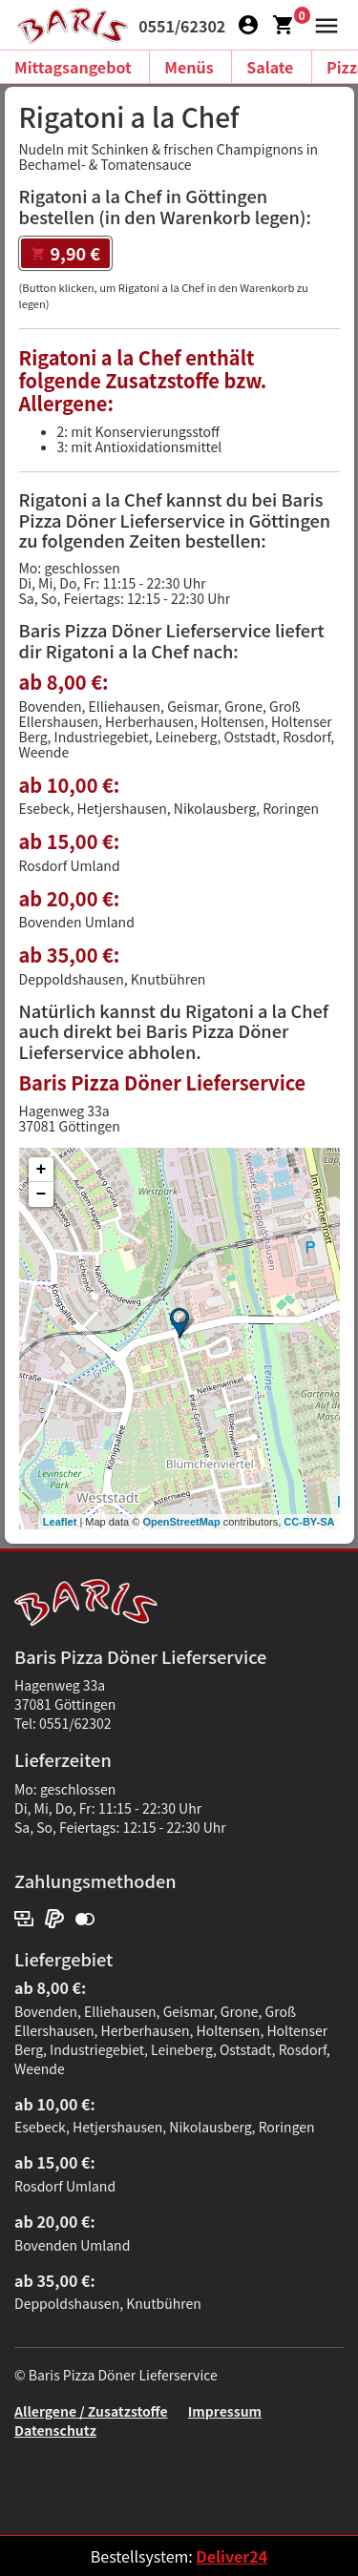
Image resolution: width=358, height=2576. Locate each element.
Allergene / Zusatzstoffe (91, 2410)
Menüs (188, 66)
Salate (269, 66)
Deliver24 (231, 2556)
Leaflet (59, 1521)
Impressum (225, 2410)
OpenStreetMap (181, 1521)
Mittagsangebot (73, 66)
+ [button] (41, 1169)
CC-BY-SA (309, 1521)
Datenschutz (55, 2430)
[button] (322, 22)
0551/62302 (181, 25)
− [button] (41, 1194)
